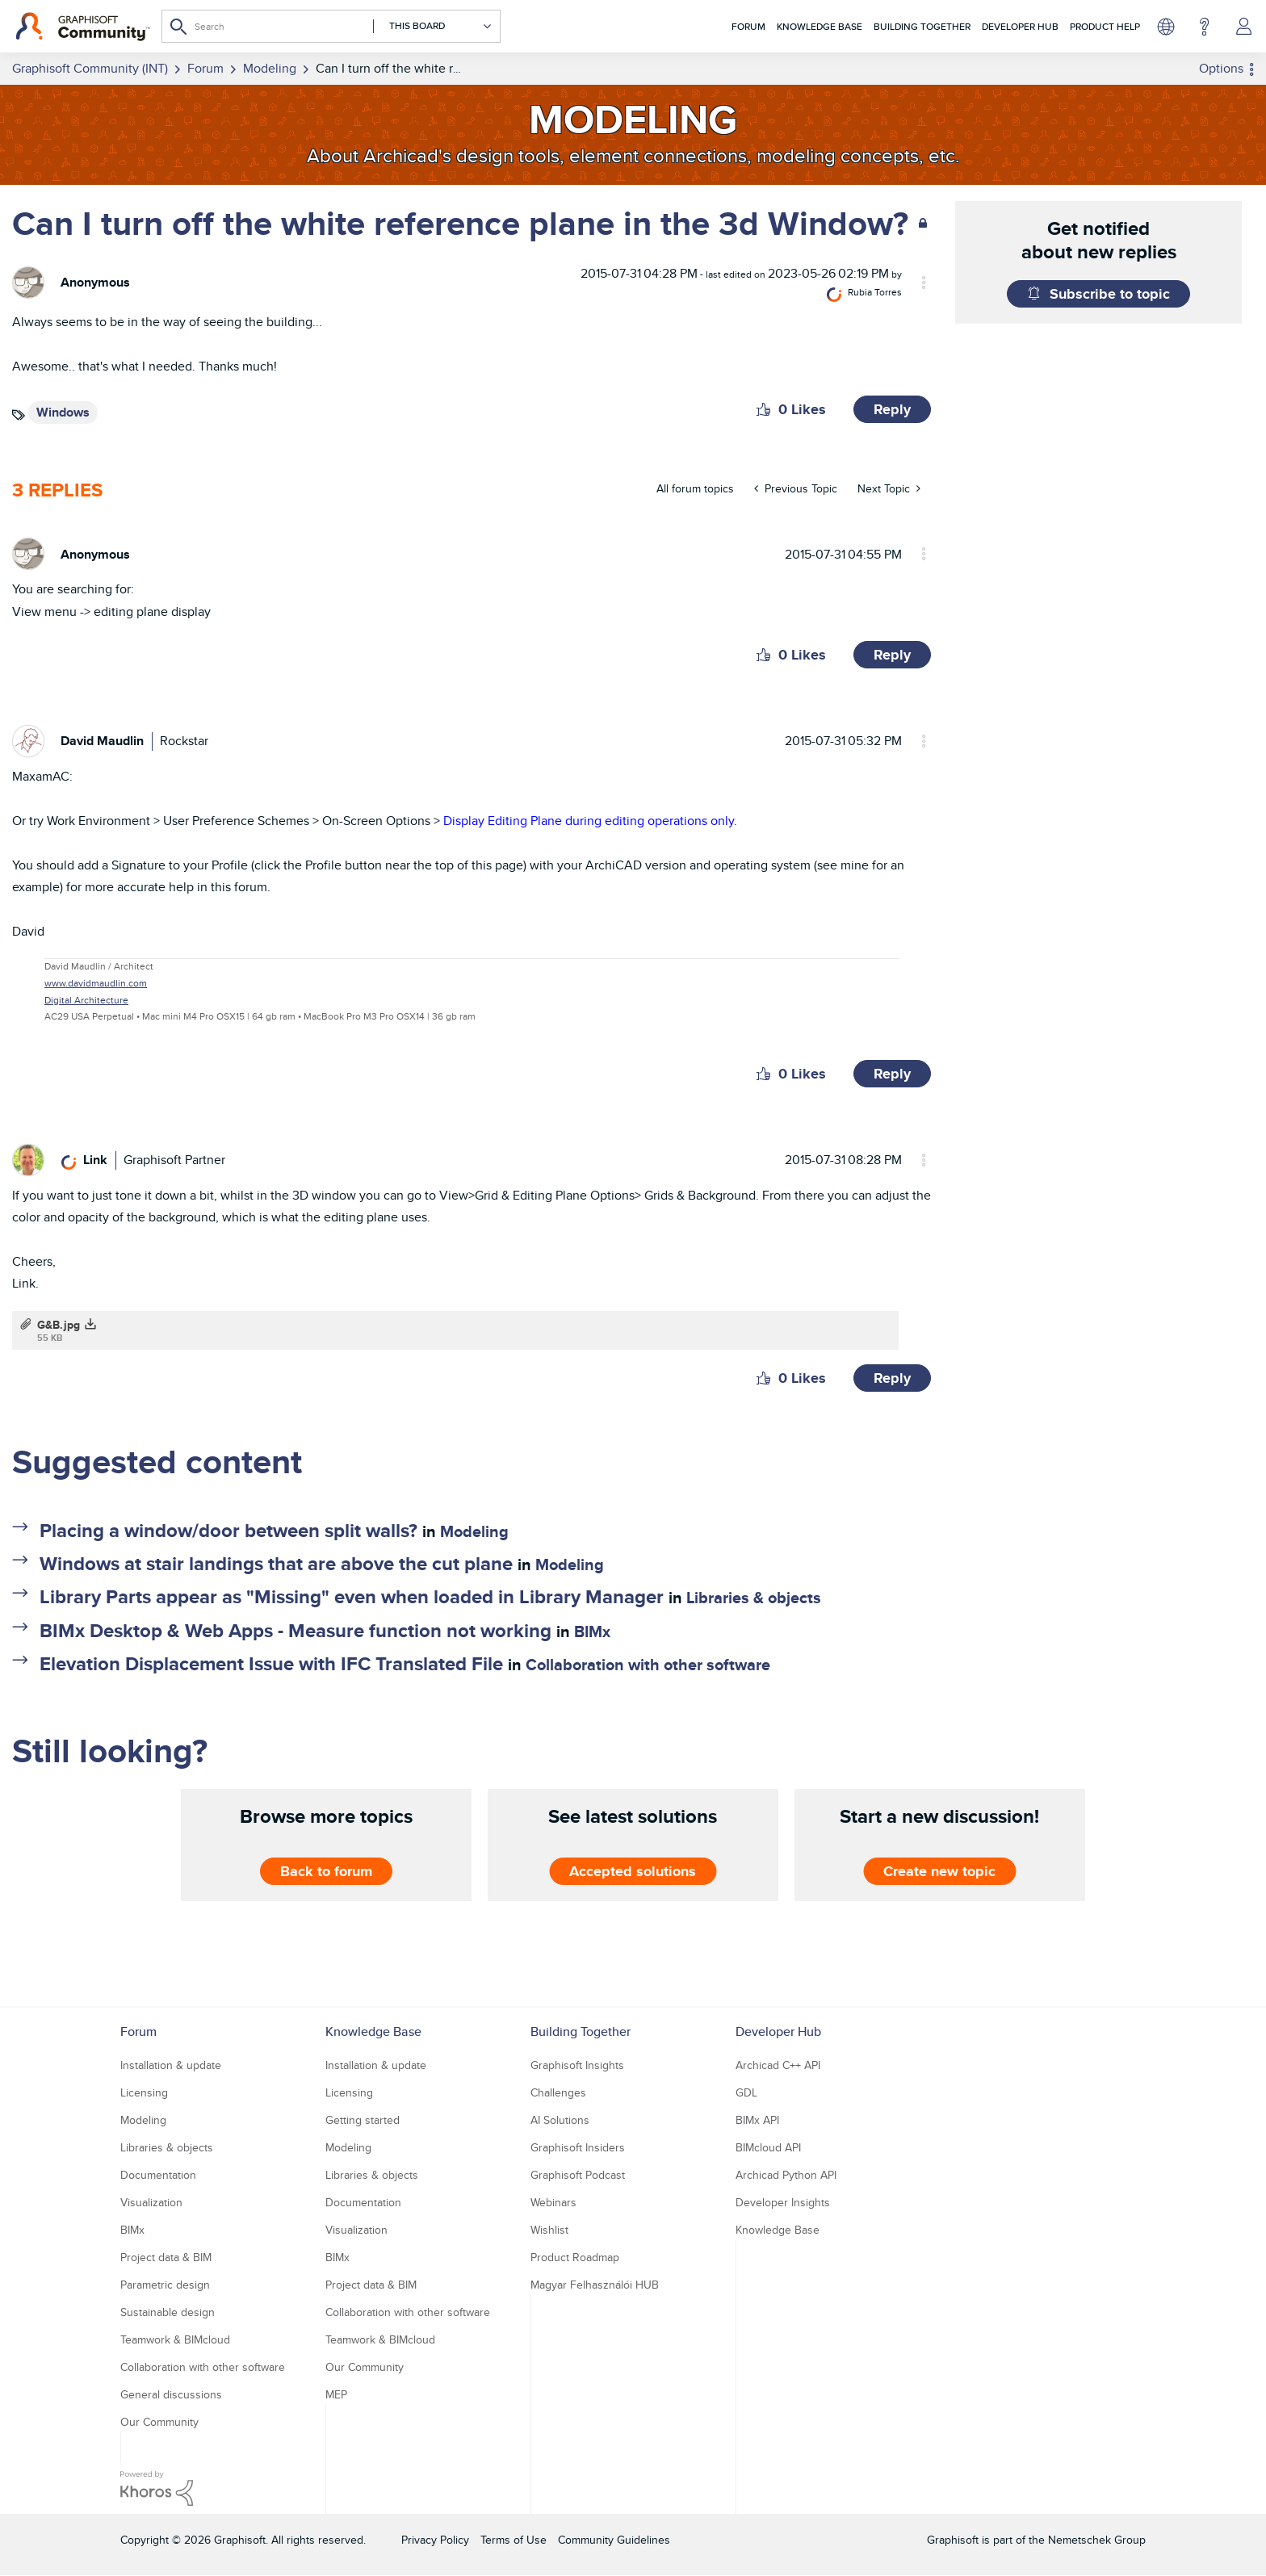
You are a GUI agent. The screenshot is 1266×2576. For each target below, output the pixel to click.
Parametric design (165, 2285)
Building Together (922, 26)
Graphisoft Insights (577, 2065)
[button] (763, 409)
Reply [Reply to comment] (892, 654)
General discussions (171, 2394)
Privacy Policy (435, 2540)
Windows (63, 412)
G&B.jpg (58, 1325)
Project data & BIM (166, 2257)
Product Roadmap (574, 2257)
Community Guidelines (614, 2540)
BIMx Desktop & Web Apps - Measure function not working (295, 1630)
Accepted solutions (632, 1871)
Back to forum (326, 1871)
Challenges (558, 2092)
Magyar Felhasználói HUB (594, 2285)
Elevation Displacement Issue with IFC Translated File (271, 1663)
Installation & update (170, 2065)
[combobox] (331, 26)
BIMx (592, 1631)
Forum (748, 26)
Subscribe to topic (1110, 293)
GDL (746, 2092)
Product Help (1105, 26)
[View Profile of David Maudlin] (102, 740)
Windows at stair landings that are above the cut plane (276, 1563)
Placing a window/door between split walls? (228, 1530)
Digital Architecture (86, 1000)
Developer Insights (783, 2202)
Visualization (151, 2202)
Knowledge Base (819, 26)
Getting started (362, 2120)
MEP (336, 2394)
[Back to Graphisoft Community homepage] (82, 26)
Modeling (474, 1531)
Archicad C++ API (778, 2065)
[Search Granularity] (433, 26)
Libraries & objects (753, 1597)
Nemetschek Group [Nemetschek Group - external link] (1097, 2540)
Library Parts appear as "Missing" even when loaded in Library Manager (352, 1596)
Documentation (158, 2175)
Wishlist (549, 2230)
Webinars (553, 2202)
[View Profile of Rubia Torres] (875, 292)
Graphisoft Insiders (577, 2147)
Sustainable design (167, 2312)
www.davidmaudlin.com (95, 983)
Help (1204, 27)
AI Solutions (559, 2120)
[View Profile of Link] (95, 1159)
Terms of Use (513, 2540)
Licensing (144, 2092)
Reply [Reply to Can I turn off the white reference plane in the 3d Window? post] (892, 409)
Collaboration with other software (648, 1664)
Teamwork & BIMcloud (175, 2339)
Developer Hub (1020, 26)
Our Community (159, 2422)
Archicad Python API (786, 2175)
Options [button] (1221, 68)
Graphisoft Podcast (577, 2175)
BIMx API (757, 2120)
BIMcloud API (768, 2147)
